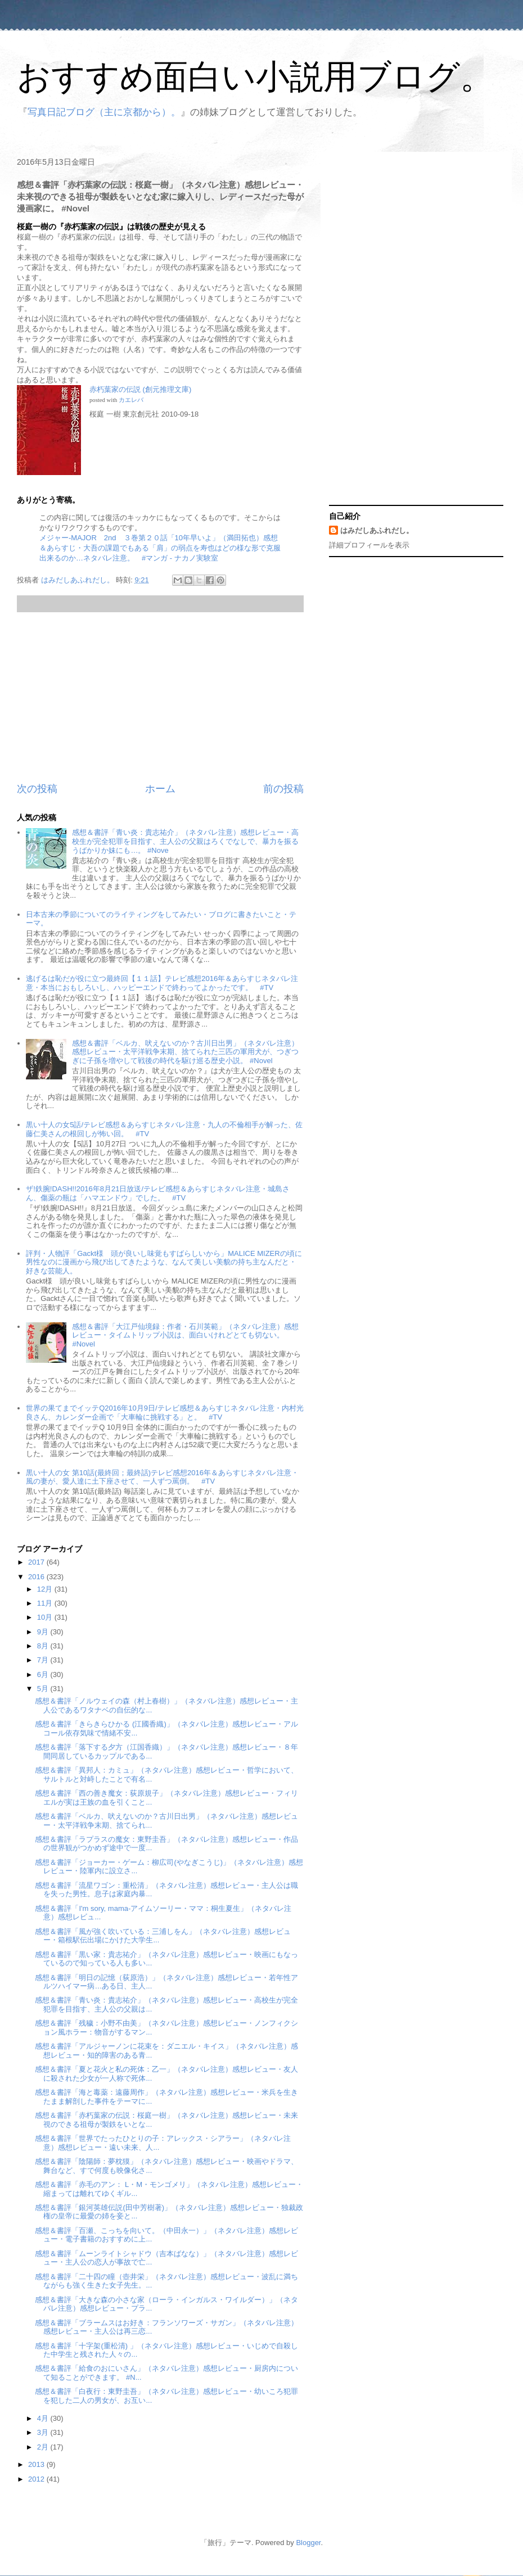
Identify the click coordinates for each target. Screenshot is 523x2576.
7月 (44, 1660)
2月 (44, 2447)
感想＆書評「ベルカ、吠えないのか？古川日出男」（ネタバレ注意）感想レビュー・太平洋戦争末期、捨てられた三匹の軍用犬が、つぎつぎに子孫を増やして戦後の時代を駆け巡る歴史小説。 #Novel (185, 1052)
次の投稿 (37, 788)
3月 (44, 2432)
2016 (37, 1576)
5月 (44, 1688)
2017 (37, 1562)
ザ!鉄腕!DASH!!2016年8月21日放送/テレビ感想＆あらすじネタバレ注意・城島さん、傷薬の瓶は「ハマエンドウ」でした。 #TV (158, 1193)
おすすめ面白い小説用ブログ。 (255, 77)
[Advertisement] (160, 697)
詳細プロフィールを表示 (369, 545)
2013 (37, 2464)
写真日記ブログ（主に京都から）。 (104, 112)
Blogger (308, 2542)
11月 (46, 1603)
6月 (44, 1674)
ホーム (160, 788)
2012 (37, 2479)
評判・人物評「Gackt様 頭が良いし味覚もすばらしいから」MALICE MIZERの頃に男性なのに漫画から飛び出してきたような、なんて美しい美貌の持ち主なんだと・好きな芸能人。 (163, 1262)
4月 (44, 2418)
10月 (46, 1617)
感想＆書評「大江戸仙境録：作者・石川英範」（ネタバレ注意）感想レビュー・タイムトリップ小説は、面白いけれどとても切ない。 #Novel (185, 1335)
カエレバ (131, 400)
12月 (46, 1589)
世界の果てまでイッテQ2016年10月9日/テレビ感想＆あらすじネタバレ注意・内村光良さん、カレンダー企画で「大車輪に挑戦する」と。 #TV (164, 1412)
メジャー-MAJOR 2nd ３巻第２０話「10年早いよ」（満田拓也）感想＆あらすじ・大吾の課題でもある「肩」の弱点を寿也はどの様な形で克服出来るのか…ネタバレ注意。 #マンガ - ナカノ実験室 (160, 548)
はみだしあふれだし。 (376, 530)
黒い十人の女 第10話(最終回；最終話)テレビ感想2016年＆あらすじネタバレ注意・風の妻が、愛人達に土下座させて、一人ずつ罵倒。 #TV (162, 1477)
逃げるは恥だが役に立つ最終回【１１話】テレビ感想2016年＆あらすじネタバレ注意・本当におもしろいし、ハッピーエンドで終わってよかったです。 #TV (162, 983)
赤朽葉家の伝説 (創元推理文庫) (140, 389)
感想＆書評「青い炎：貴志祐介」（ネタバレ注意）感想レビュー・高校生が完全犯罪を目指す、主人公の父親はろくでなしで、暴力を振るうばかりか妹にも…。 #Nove (185, 841)
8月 (44, 1646)
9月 (44, 1632)
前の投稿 (283, 788)
